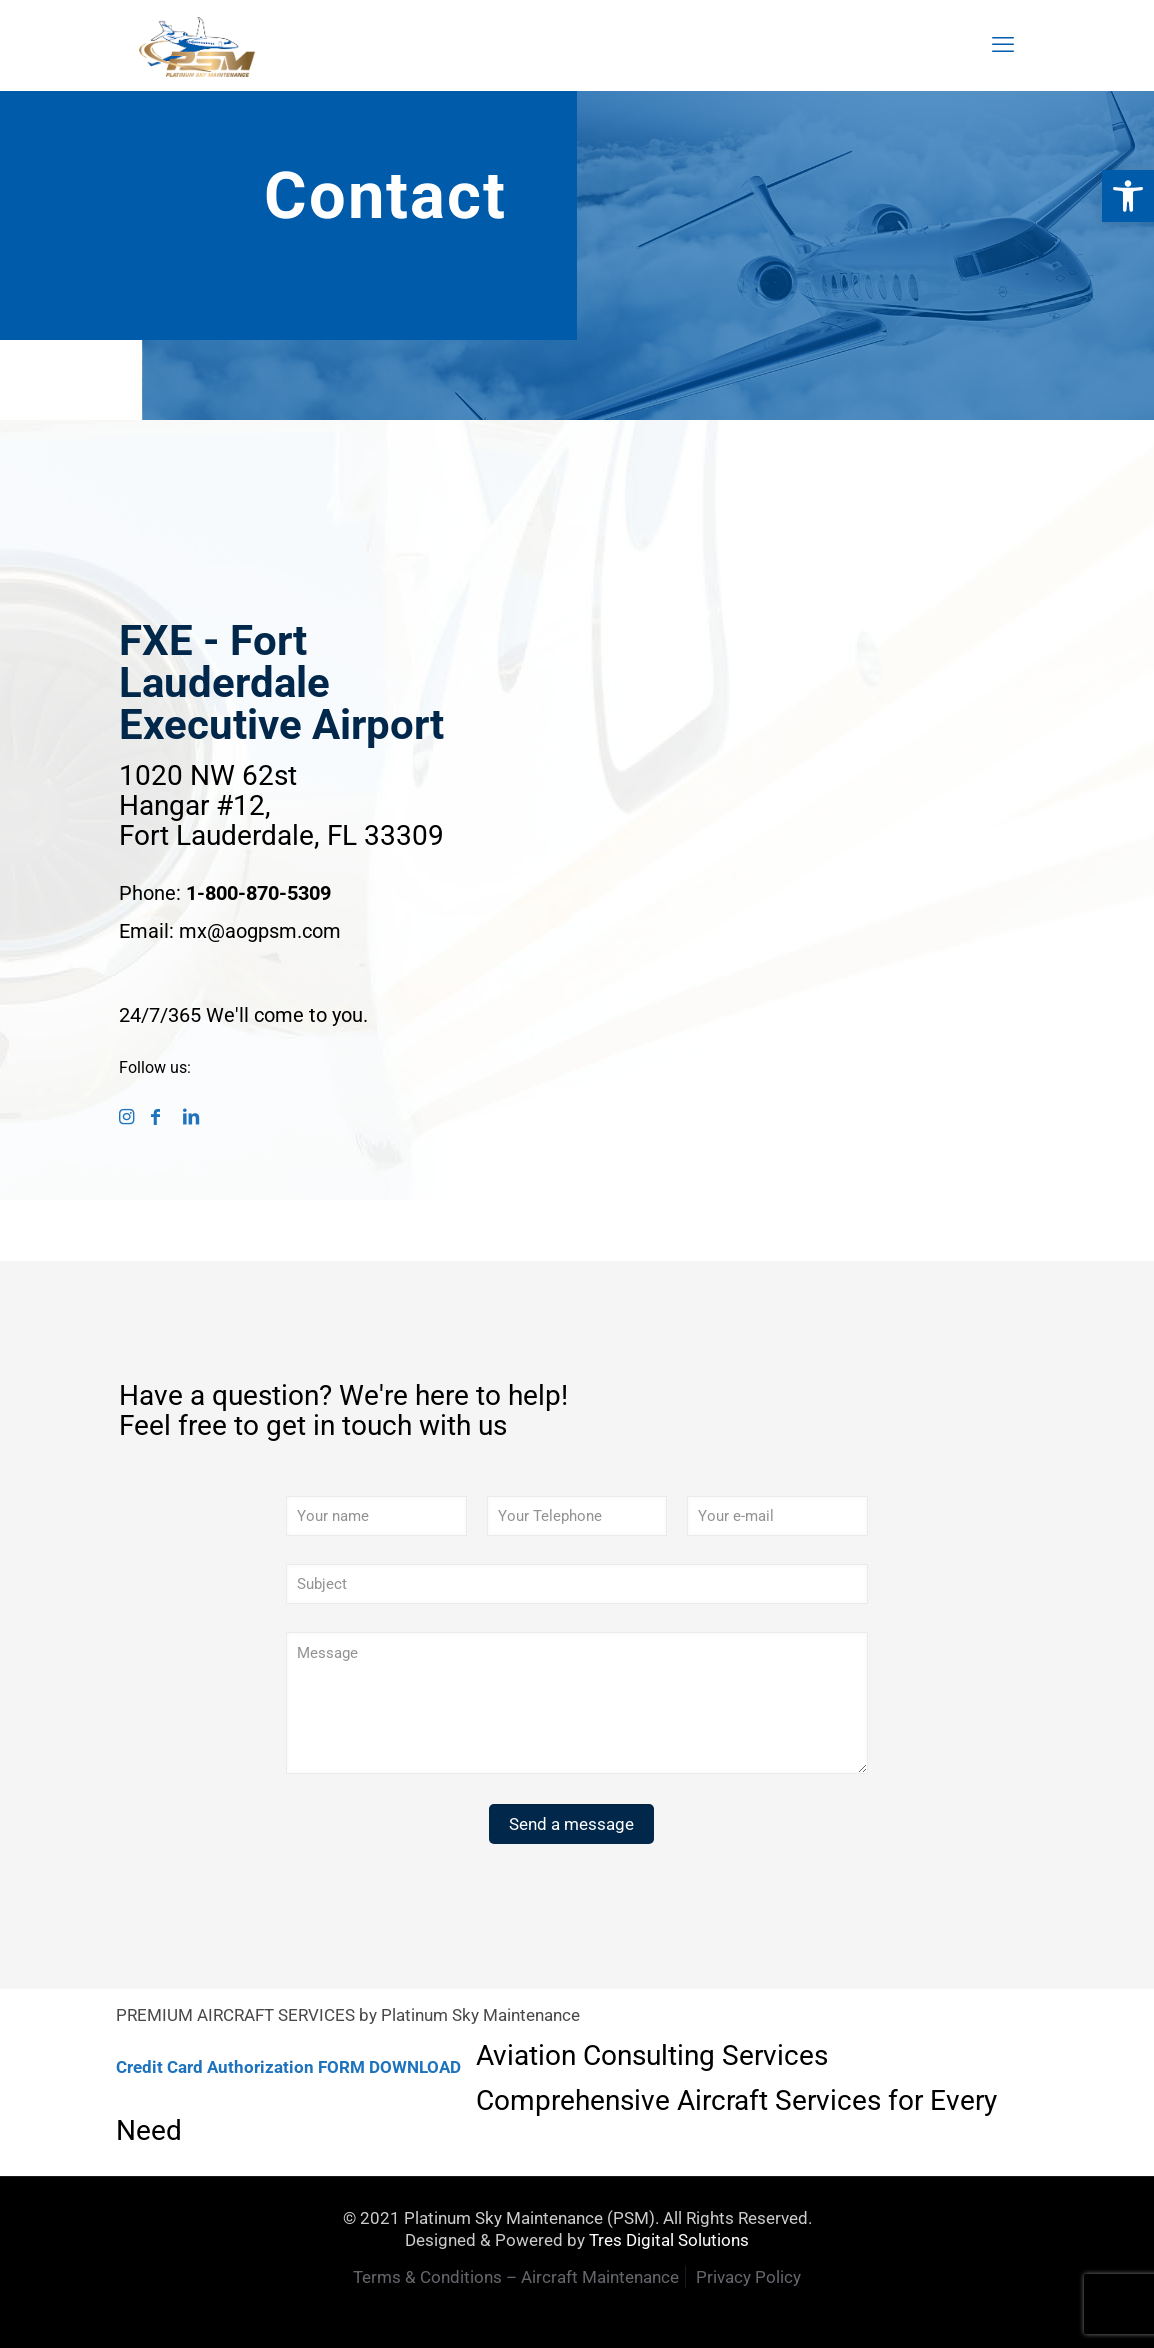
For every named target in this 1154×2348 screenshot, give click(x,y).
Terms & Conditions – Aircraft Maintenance (516, 2277)
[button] (1128, 196)
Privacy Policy (748, 2277)
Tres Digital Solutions (669, 2240)
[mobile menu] (1003, 45)
